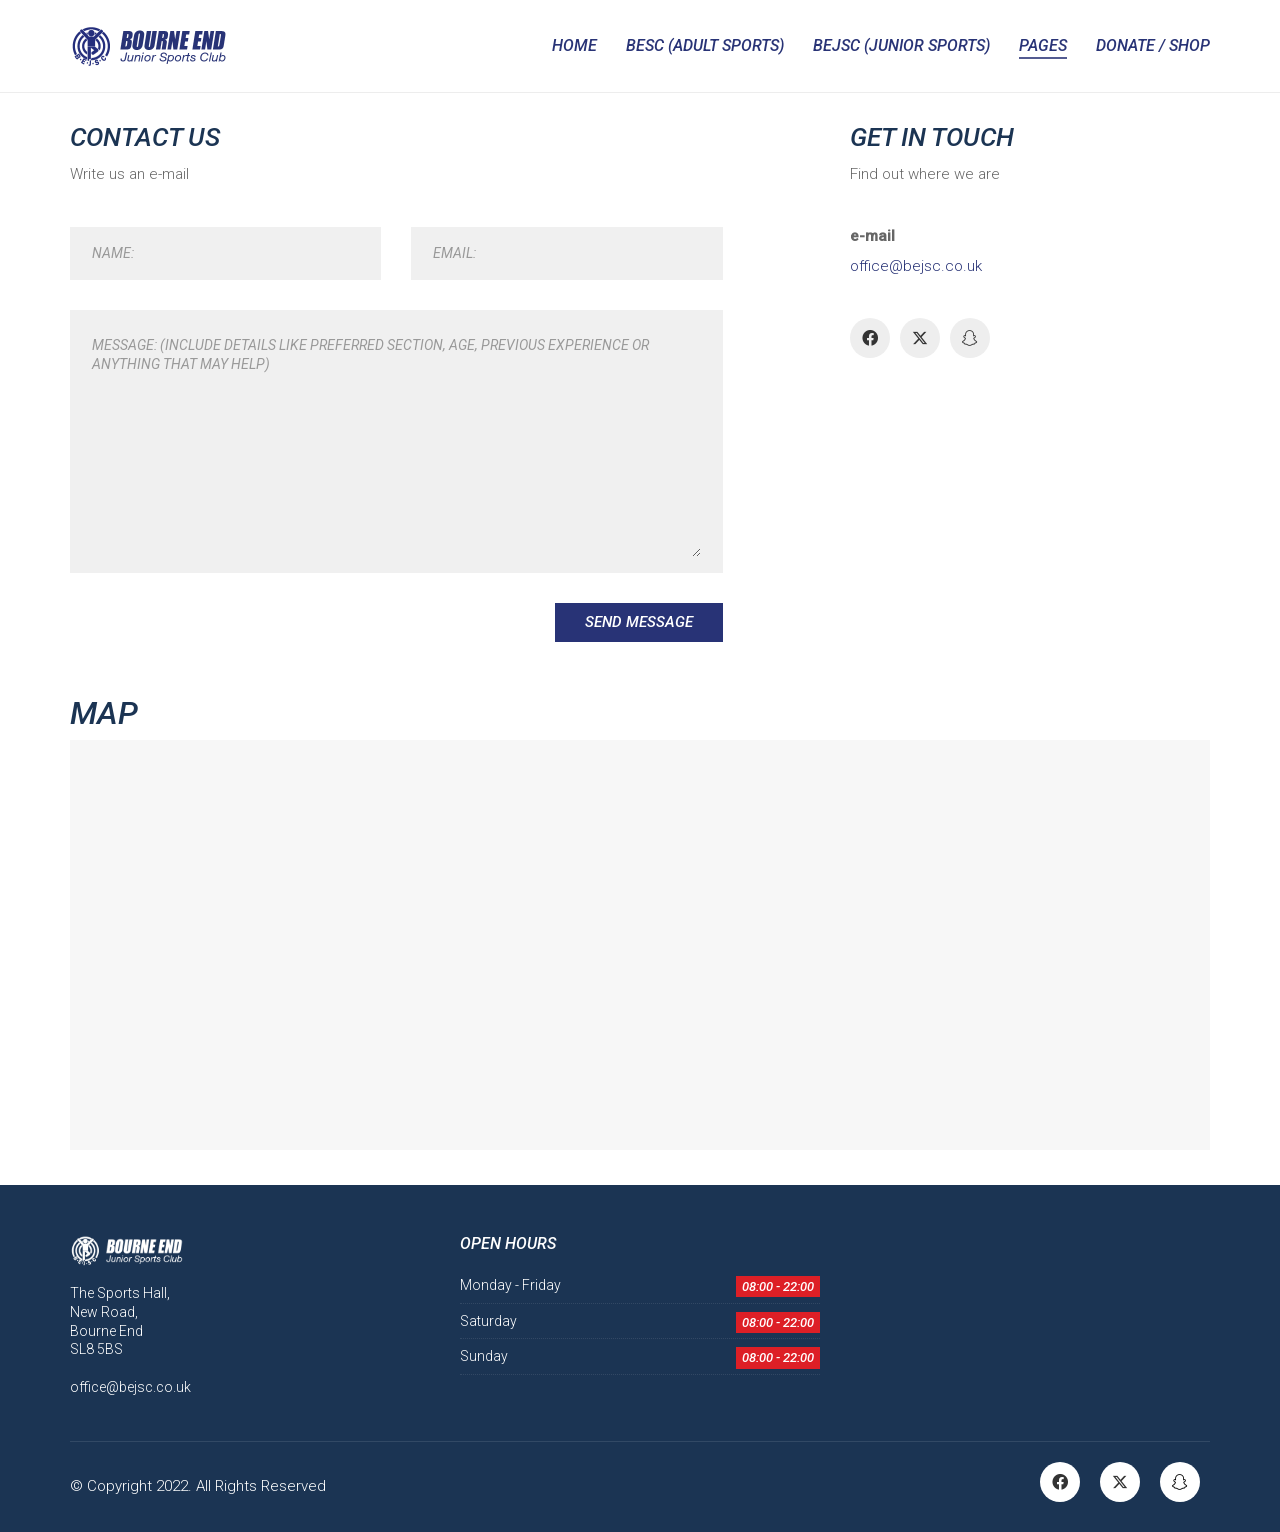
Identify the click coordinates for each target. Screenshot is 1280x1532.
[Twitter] (920, 338)
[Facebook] (870, 338)
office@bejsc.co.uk (916, 266)
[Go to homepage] (148, 46)
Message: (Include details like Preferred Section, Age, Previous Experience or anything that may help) (370, 354)
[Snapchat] (970, 338)
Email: (454, 253)
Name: (113, 253)
